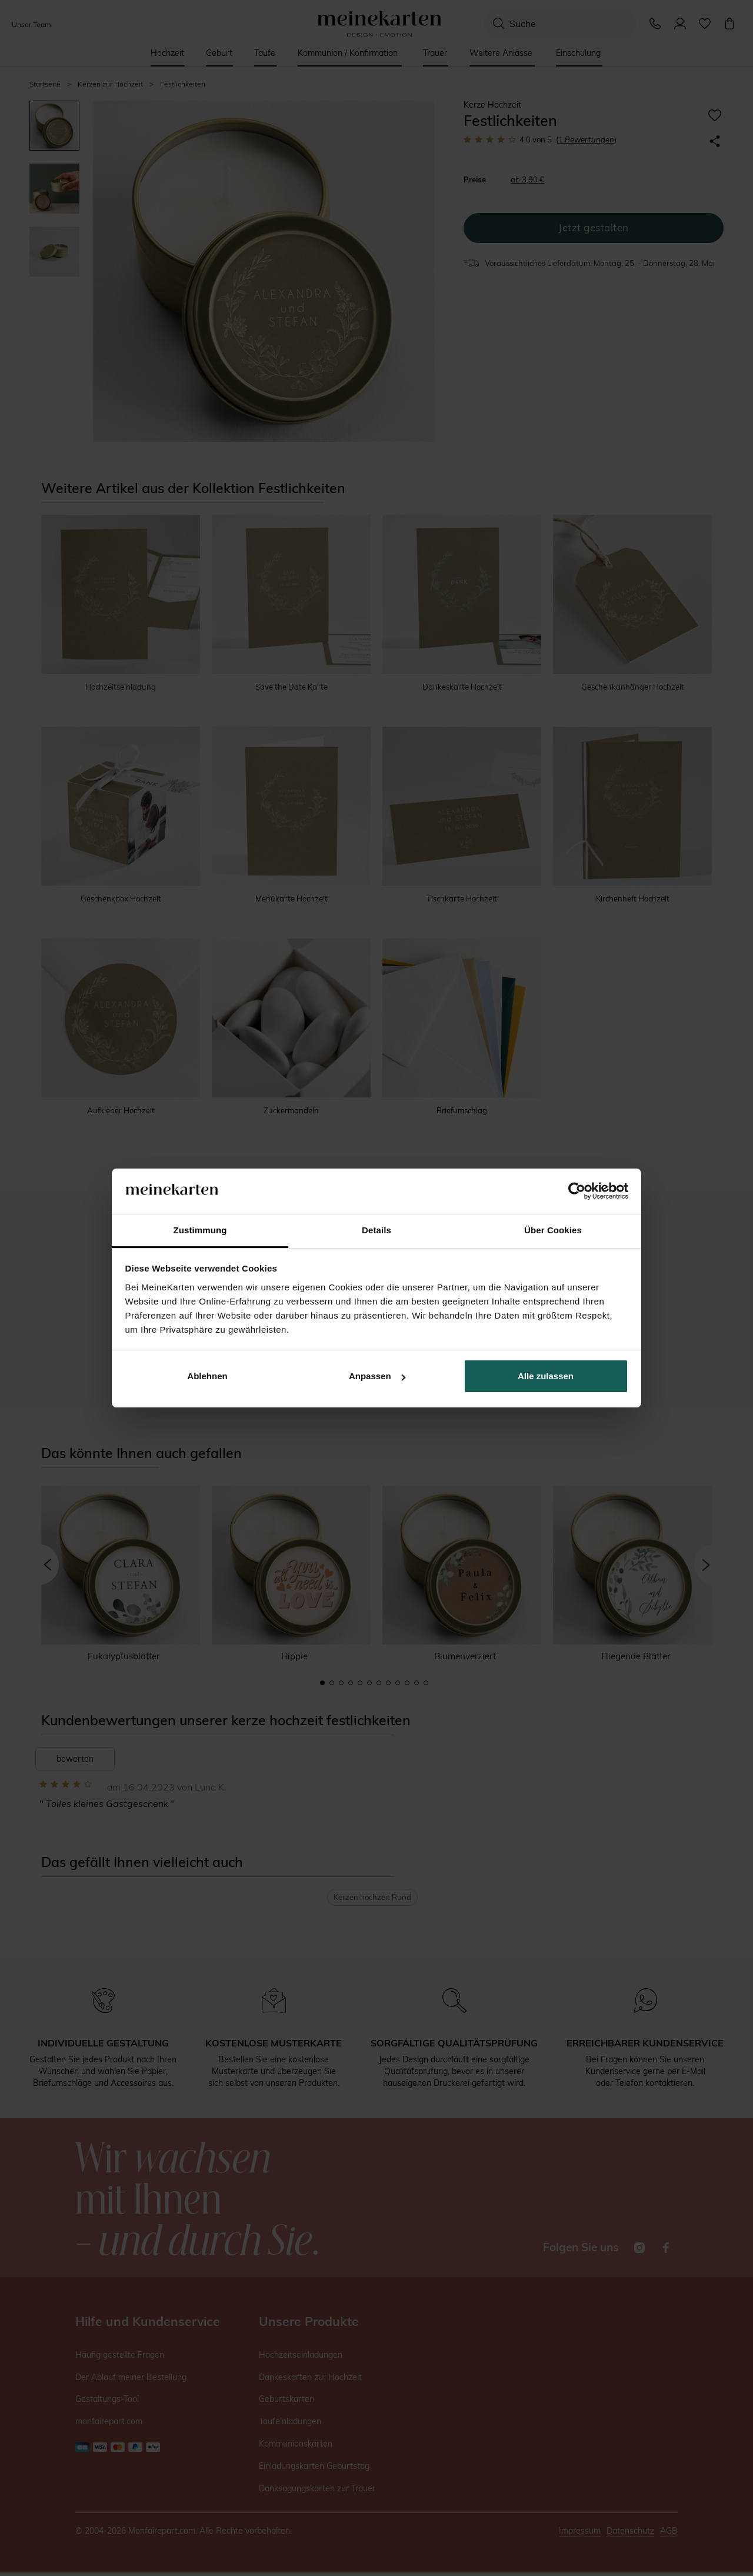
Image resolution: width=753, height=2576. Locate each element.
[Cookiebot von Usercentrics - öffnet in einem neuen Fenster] (576, 1191)
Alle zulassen (546, 1376)
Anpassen (377, 1376)
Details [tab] (376, 1230)
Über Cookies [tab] (553, 1230)
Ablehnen (207, 1376)
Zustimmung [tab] (200, 1230)
